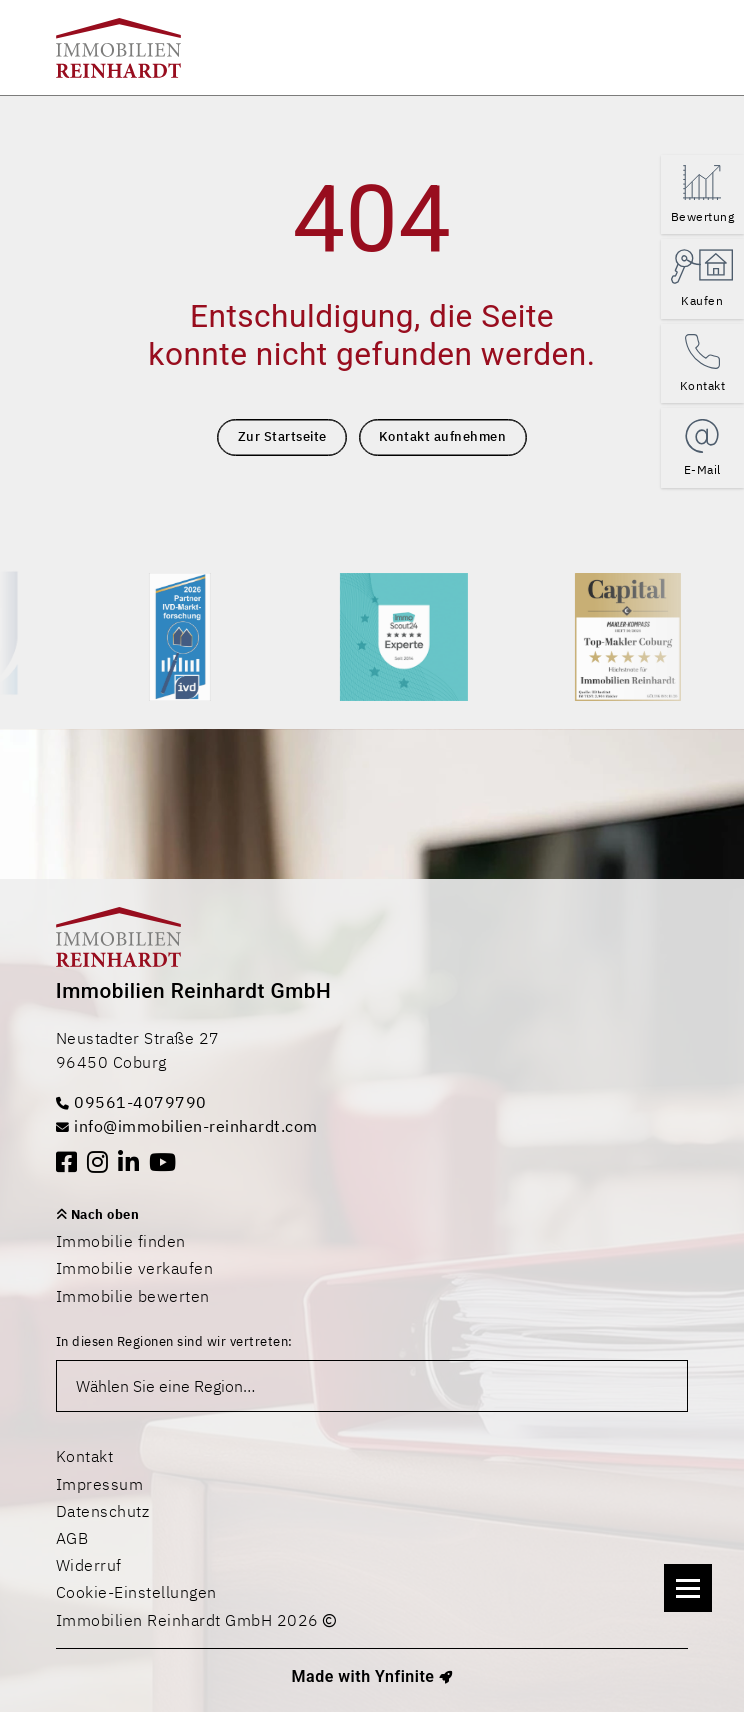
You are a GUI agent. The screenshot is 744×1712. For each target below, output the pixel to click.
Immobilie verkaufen (135, 1268)
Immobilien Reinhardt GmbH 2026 (196, 1620)
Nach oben (98, 1214)
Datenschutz (103, 1511)
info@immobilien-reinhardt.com (187, 1126)
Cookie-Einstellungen (136, 1592)
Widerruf (89, 1565)
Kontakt (85, 1456)
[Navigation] (688, 1588)
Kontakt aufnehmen (443, 436)
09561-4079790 (131, 1102)
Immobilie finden (121, 1241)
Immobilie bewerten (133, 1296)
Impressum (100, 1484)
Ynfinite (404, 1676)
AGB (72, 1538)
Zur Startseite (282, 436)
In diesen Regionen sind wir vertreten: (174, 1341)
